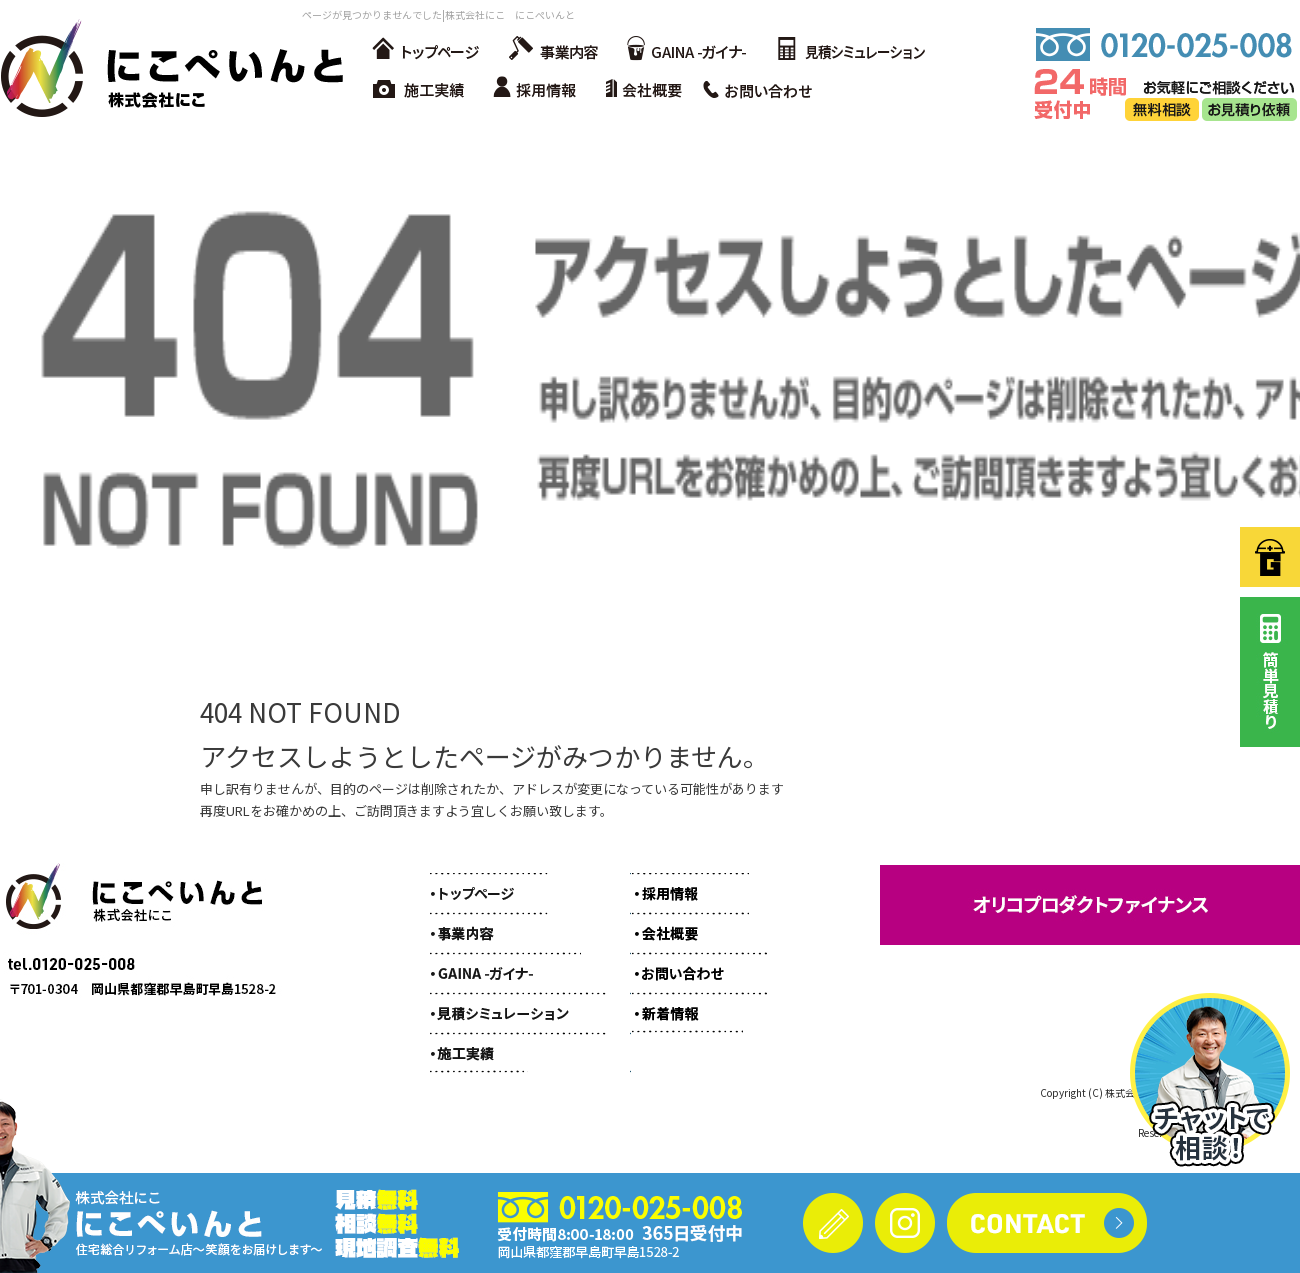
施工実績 (420, 90)
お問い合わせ (765, 90)
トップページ (425, 50)
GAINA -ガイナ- (685, 50)
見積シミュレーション (850, 50)
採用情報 (540, 90)
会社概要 (650, 90)
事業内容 (550, 50)
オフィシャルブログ (685, 1002)
